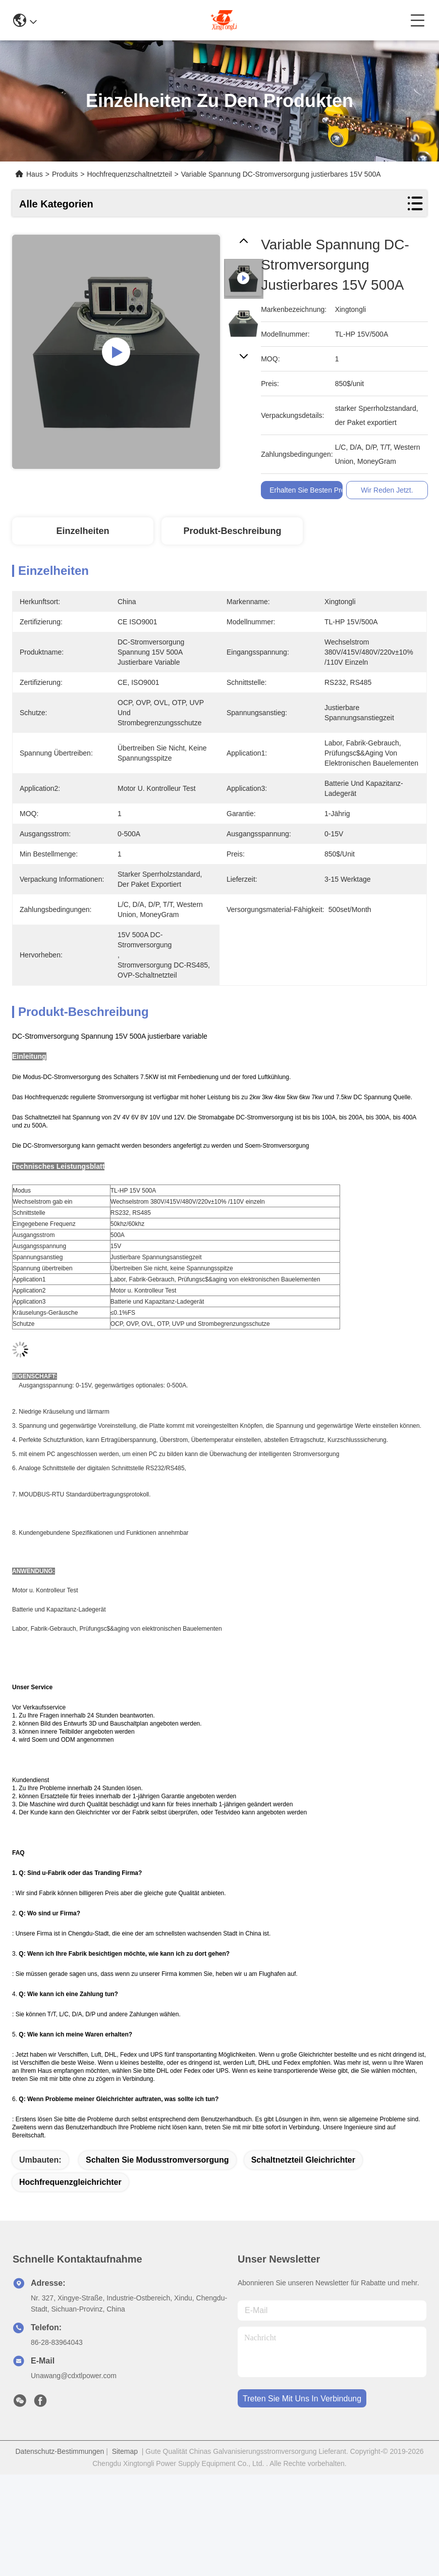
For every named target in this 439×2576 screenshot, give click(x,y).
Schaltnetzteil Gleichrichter (303, 2160)
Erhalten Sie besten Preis (310, 490)
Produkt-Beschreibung (232, 531)
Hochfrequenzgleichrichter (70, 2182)
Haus (34, 174)
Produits (65, 174)
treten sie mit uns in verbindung (302, 2398)
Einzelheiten (82, 531)
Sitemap (125, 2451)
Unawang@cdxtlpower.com (74, 2376)
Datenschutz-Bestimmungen (59, 2451)
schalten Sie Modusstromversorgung (157, 2160)
